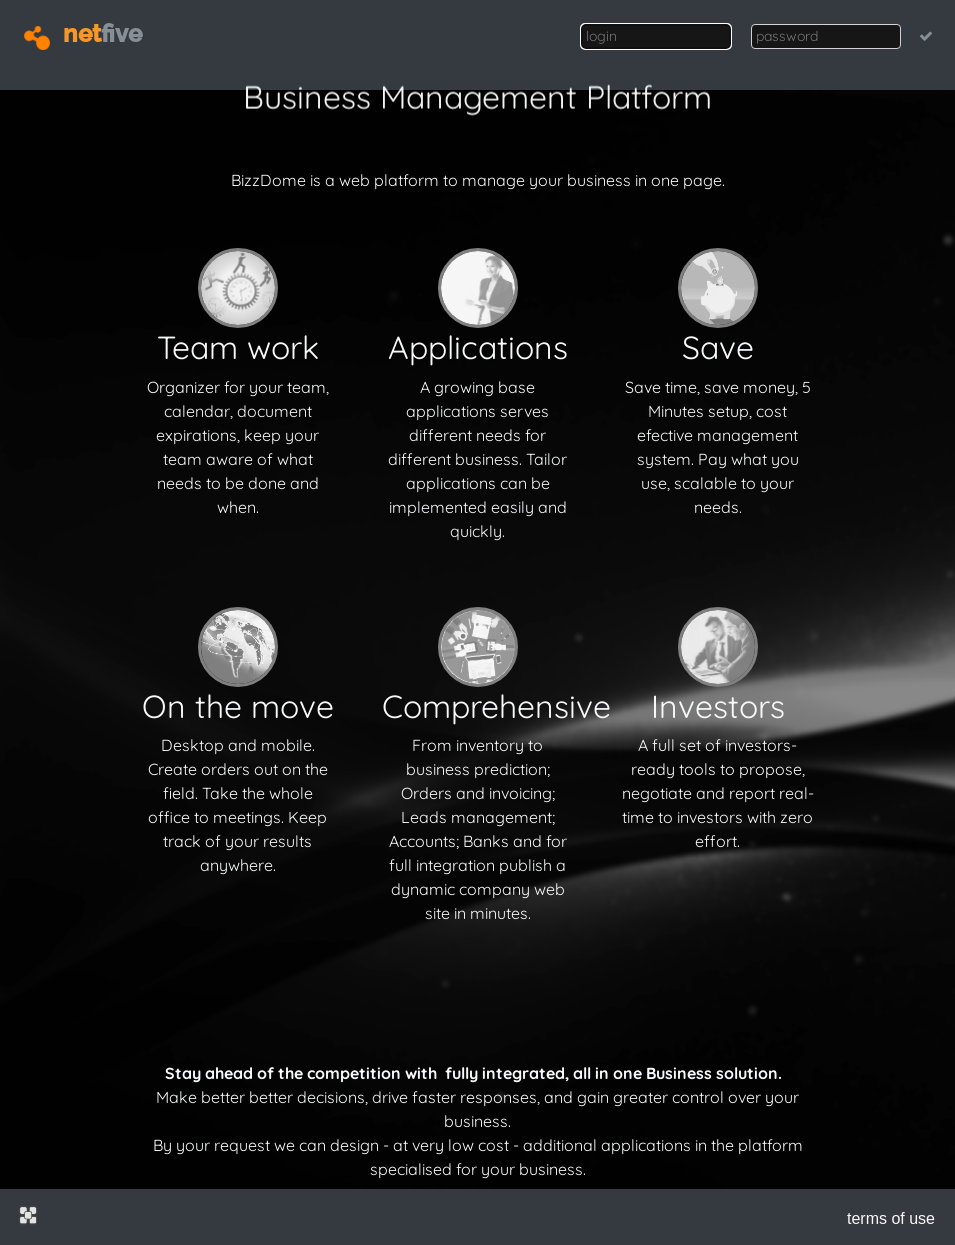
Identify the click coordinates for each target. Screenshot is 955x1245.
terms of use (891, 1218)
